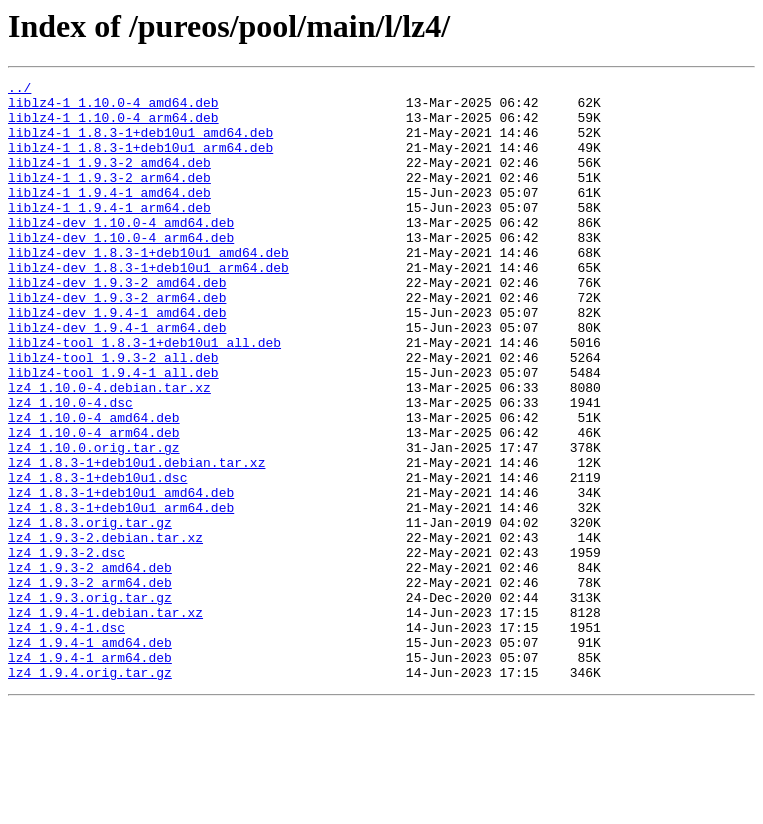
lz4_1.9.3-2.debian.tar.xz (105, 630)
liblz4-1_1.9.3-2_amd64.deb (109, 180)
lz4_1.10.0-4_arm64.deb (94, 504)
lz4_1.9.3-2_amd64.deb (90, 666)
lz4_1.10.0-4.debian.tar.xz (109, 450)
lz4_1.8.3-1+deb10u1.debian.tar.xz (136, 540)
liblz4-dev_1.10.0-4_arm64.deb (121, 270)
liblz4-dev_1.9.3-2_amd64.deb (117, 324)
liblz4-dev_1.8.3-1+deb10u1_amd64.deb (148, 288)
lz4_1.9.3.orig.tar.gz (90, 702)
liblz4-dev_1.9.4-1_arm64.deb (117, 378)
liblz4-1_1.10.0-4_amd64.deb (113, 108)
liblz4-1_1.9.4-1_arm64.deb (109, 234)
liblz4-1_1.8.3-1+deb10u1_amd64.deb (140, 144)
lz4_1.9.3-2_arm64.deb (90, 684)
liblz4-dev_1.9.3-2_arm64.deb (117, 342)
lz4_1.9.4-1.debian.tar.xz (105, 720)
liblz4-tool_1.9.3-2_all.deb (113, 414)
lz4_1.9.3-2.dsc (66, 648)
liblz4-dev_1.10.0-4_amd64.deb (121, 252)
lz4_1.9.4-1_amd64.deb (90, 756)
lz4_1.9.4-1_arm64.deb (90, 774)
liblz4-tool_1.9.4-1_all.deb (113, 432)
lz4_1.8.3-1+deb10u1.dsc (97, 558)
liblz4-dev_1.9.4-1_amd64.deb (117, 360)
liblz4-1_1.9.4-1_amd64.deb (109, 216)
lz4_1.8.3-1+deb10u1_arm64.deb (121, 594)
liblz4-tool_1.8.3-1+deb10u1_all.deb (144, 396)
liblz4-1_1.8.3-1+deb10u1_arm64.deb (140, 162)
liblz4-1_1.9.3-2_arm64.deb (109, 198)
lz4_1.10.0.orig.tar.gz (94, 522)
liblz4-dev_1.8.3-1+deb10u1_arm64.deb (148, 306)
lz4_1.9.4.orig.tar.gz (90, 792)
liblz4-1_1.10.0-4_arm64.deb (113, 126)
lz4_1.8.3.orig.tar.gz (90, 612)
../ (19, 90)
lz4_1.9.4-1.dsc (66, 738)
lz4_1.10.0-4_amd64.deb (94, 486)
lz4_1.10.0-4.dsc (70, 468)
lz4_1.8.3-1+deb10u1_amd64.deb (121, 576)
